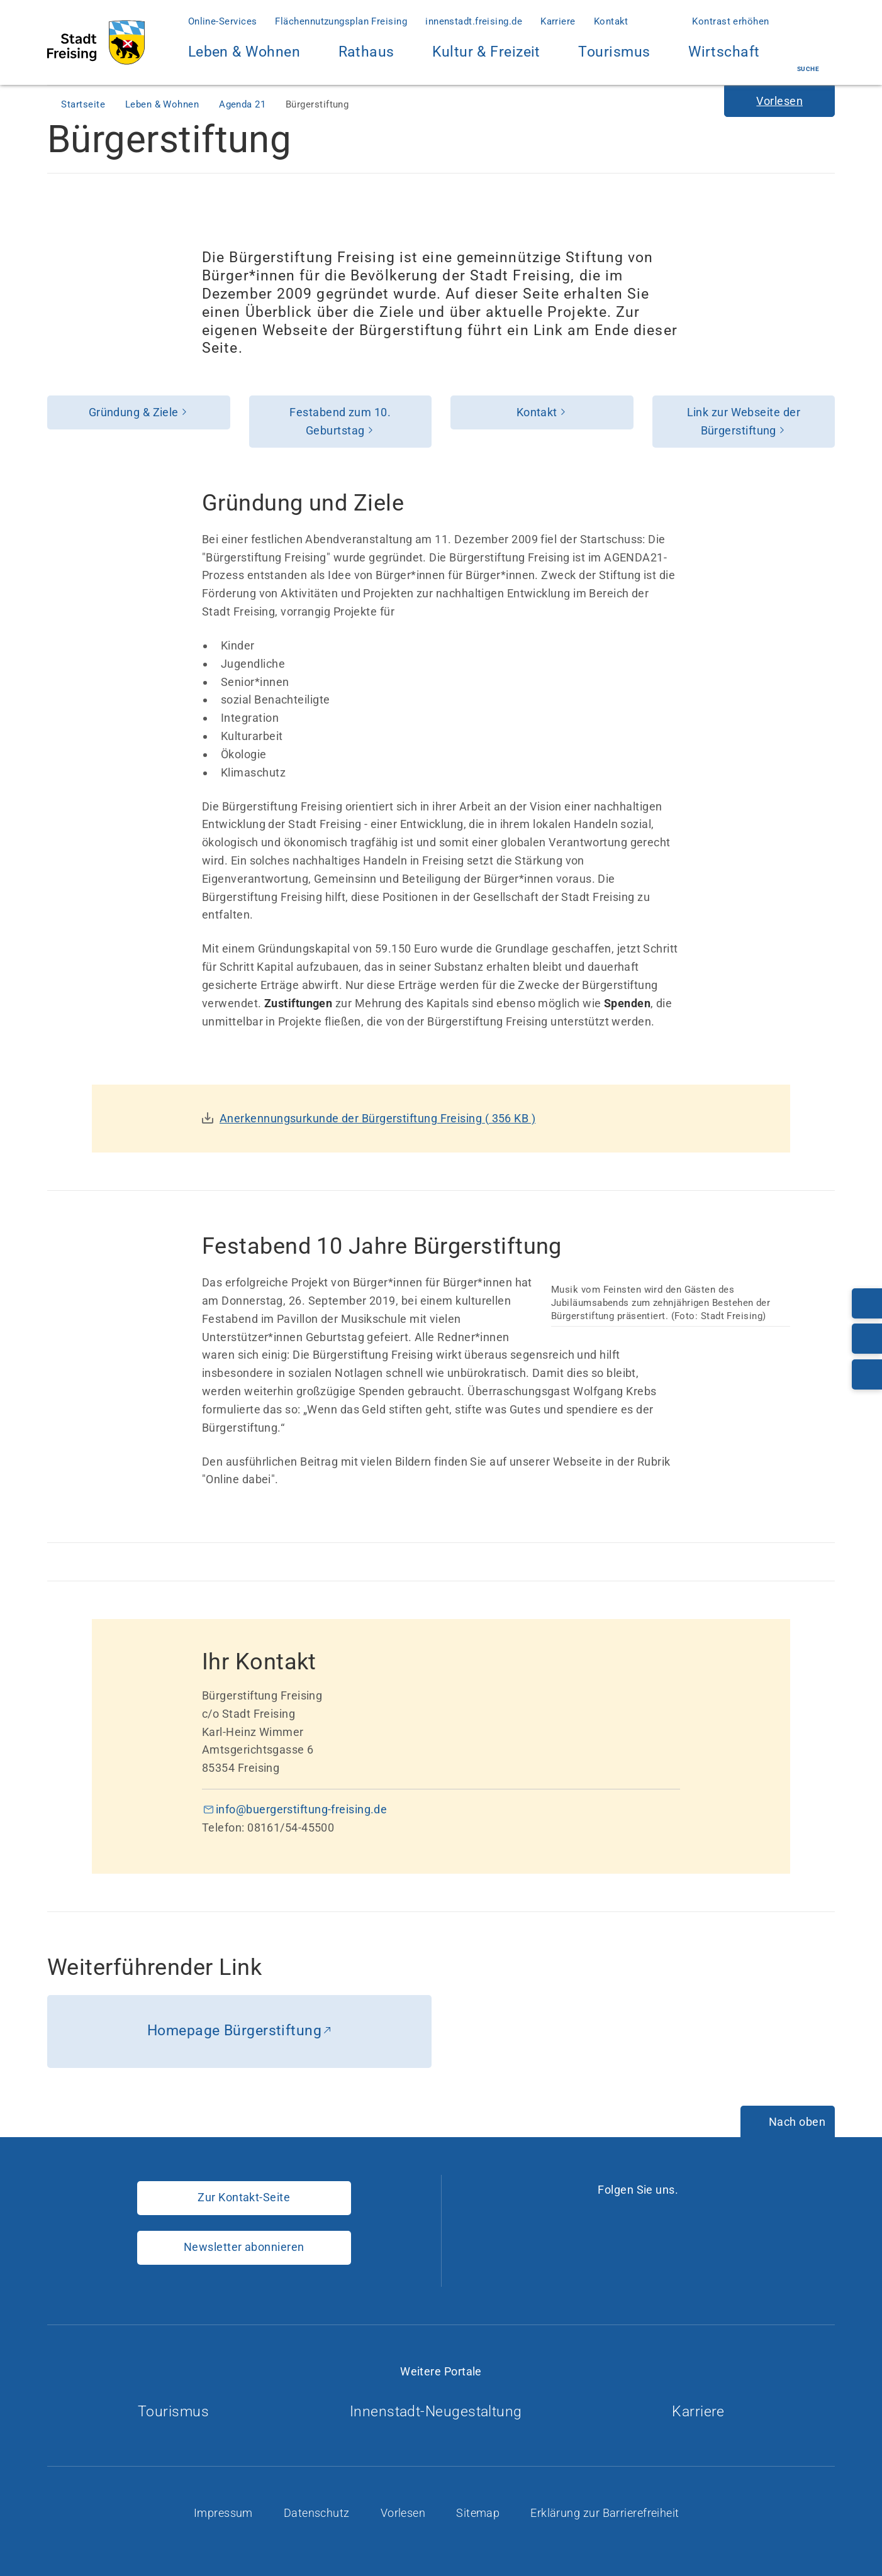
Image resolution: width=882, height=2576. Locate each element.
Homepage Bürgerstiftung (234, 2030)
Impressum (225, 2512)
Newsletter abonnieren (244, 2246)
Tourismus (614, 51)
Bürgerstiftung (317, 104)
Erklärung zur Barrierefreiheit (606, 2512)
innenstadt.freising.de (473, 21)
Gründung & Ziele (134, 412)
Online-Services (222, 21)
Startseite (84, 104)
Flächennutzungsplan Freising (341, 21)
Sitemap (479, 2512)
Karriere (558, 21)
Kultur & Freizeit (486, 59)
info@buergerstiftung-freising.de (301, 1809)
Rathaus (366, 59)
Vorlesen (404, 2512)
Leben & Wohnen (244, 59)
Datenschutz (318, 2512)
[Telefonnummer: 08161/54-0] (867, 1303)
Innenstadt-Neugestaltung (441, 2411)
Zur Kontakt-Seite (244, 2197)
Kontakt (611, 21)
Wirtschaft (724, 59)
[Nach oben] (787, 2123)
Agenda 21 (244, 104)
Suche (808, 58)
